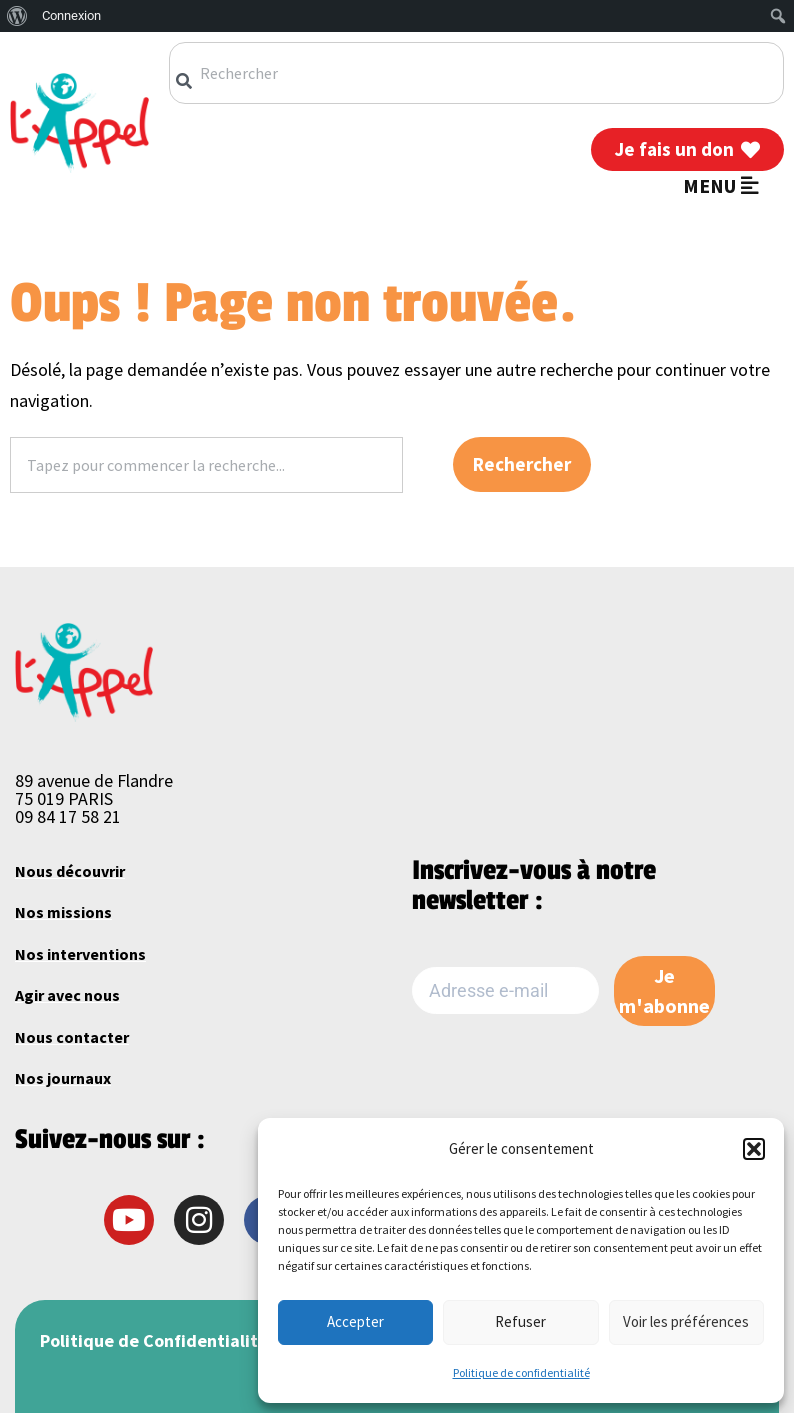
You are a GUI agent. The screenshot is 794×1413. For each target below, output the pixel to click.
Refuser (520, 1321)
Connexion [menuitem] (71, 15)
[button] (754, 1149)
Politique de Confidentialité (154, 1340)
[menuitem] (17, 16)
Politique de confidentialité (521, 1372)
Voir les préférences (686, 1321)
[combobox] (476, 73)
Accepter (355, 1321)
